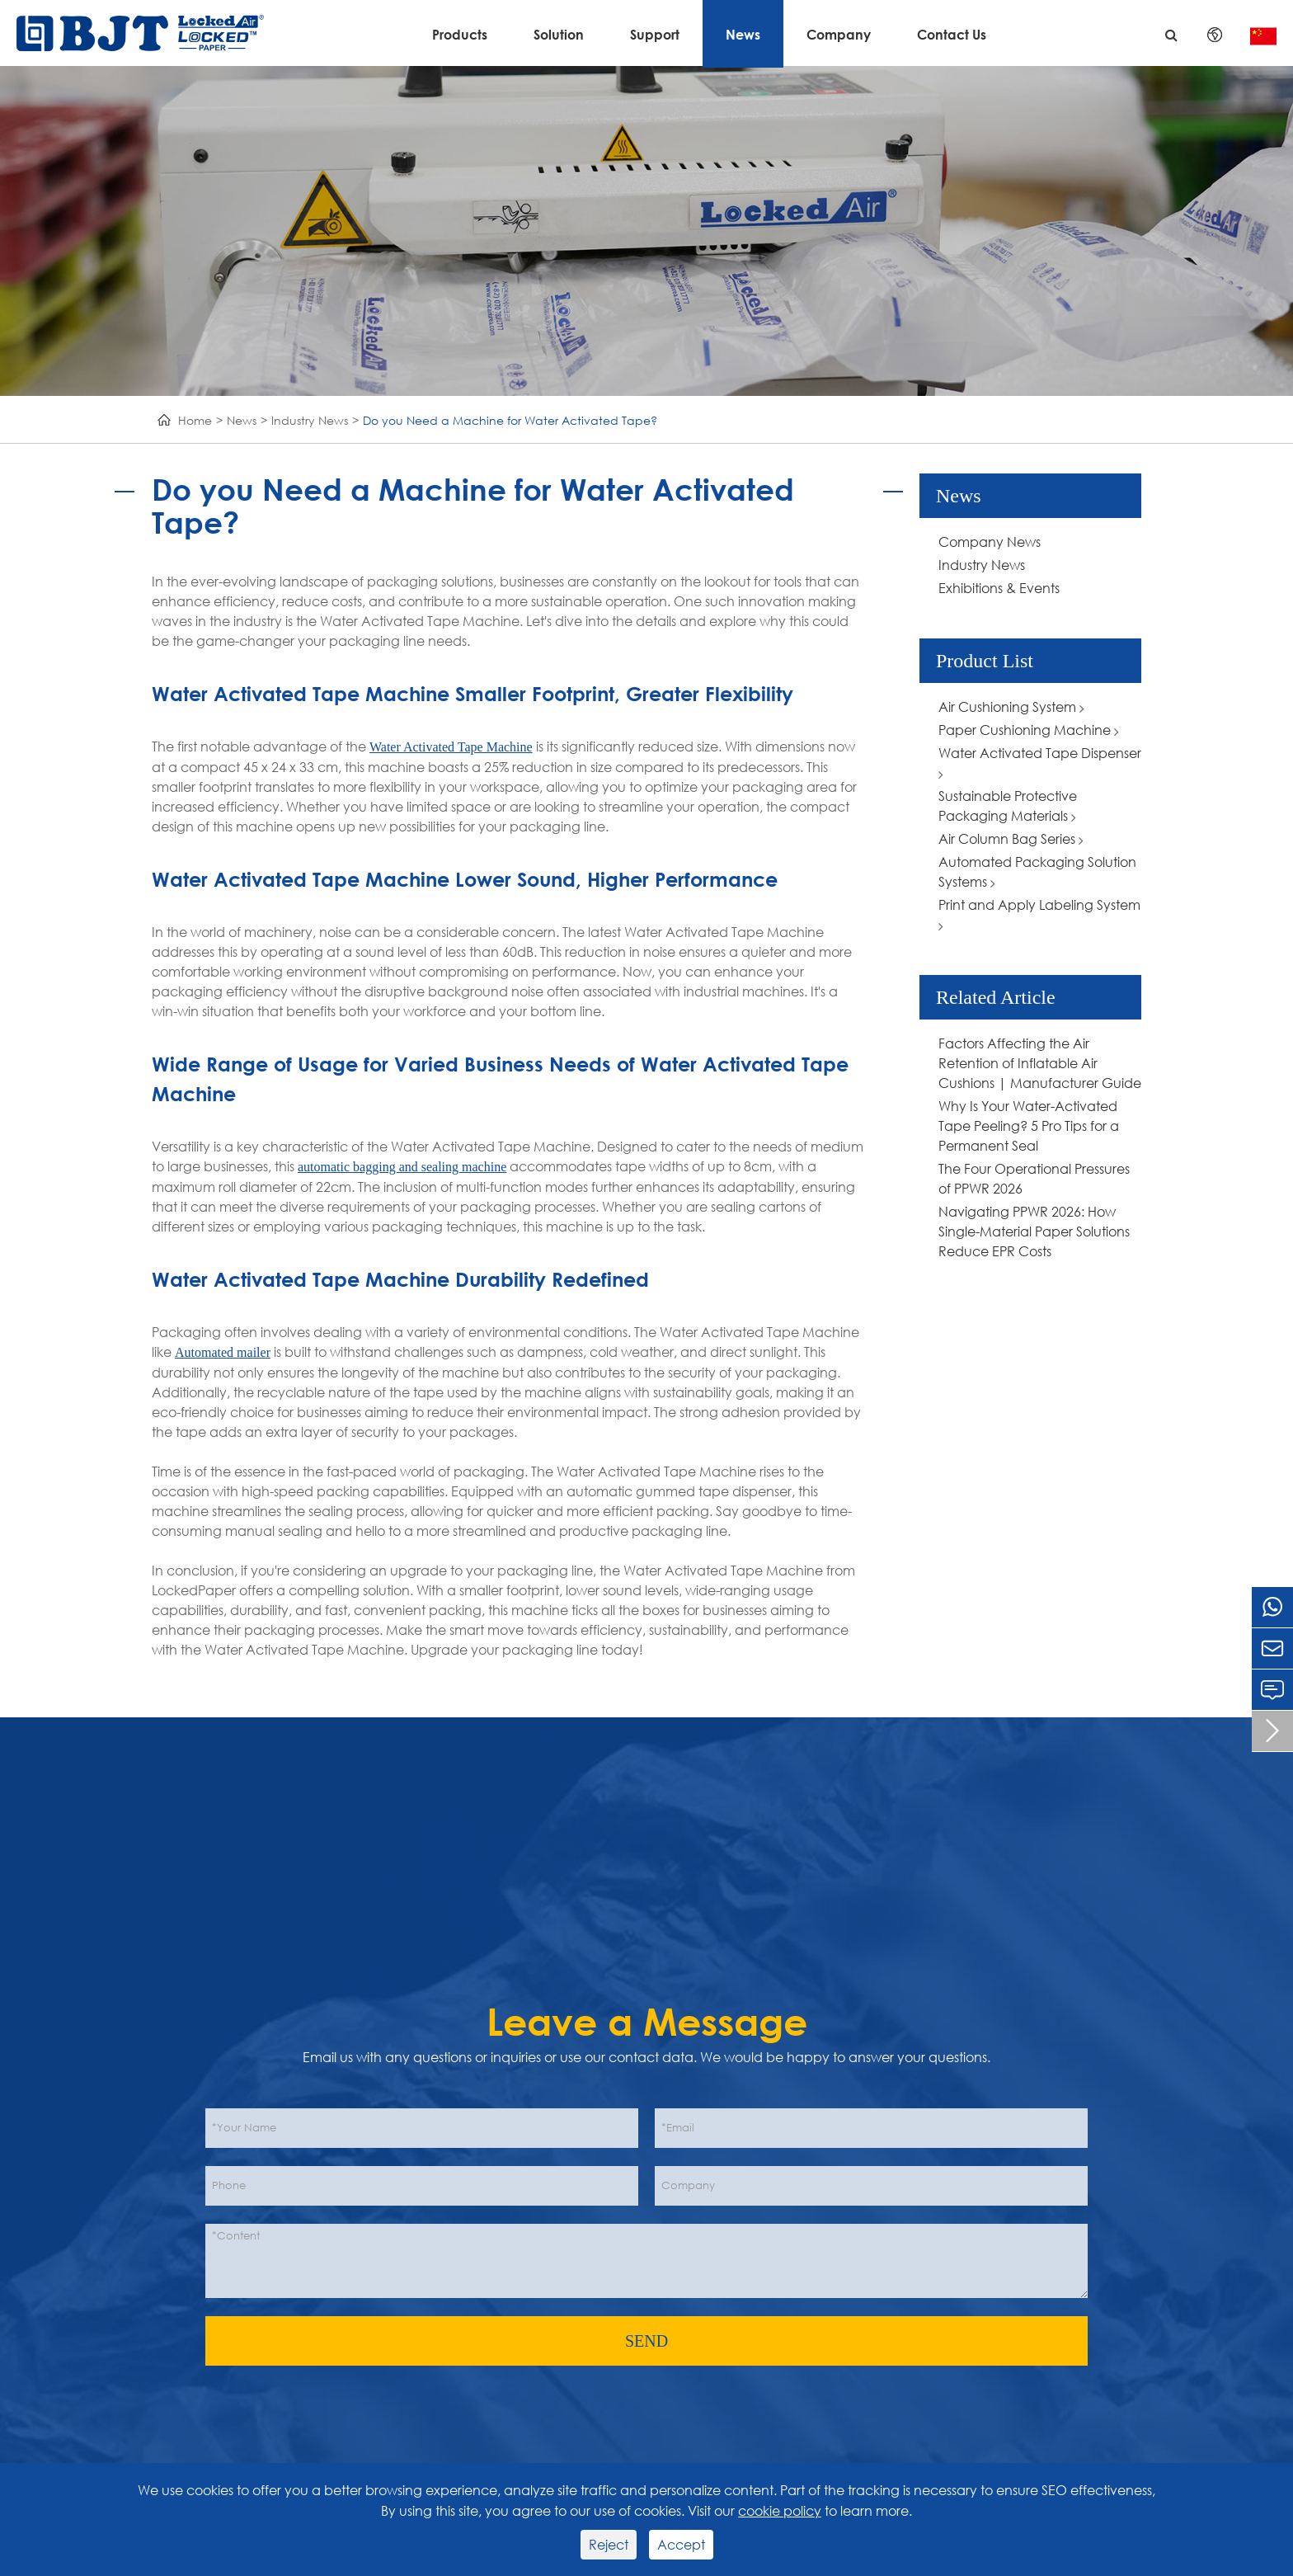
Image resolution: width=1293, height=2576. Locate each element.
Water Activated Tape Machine (451, 747)
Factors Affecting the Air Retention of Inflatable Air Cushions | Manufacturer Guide (1039, 1062)
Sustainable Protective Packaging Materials (1007, 805)
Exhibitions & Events (999, 587)
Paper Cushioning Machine (1028, 729)
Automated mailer (222, 1352)
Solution (559, 34)
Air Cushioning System (1011, 706)
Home (195, 420)
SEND (646, 2341)
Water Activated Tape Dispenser (1039, 762)
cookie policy (779, 2510)
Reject (608, 2544)
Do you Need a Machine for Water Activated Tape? (510, 420)
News (743, 34)
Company (838, 34)
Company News (989, 541)
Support (654, 34)
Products (459, 34)
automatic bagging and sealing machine (402, 1167)
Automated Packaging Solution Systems (1037, 871)
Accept (681, 2544)
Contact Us (951, 34)
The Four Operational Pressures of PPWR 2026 (1034, 1178)
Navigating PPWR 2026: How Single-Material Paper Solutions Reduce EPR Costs (1034, 1231)
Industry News (309, 420)
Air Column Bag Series (1011, 838)
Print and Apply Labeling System (1039, 914)
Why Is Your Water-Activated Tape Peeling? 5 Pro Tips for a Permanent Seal (1028, 1125)
